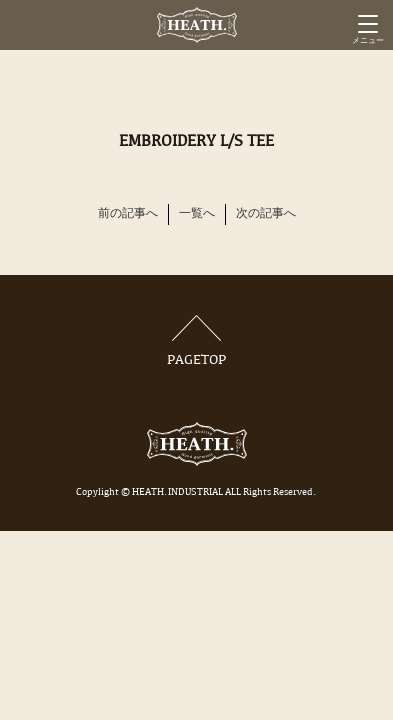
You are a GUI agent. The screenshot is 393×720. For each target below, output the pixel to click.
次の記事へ (266, 214)
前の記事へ (128, 214)
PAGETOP (197, 341)
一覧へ (197, 214)
